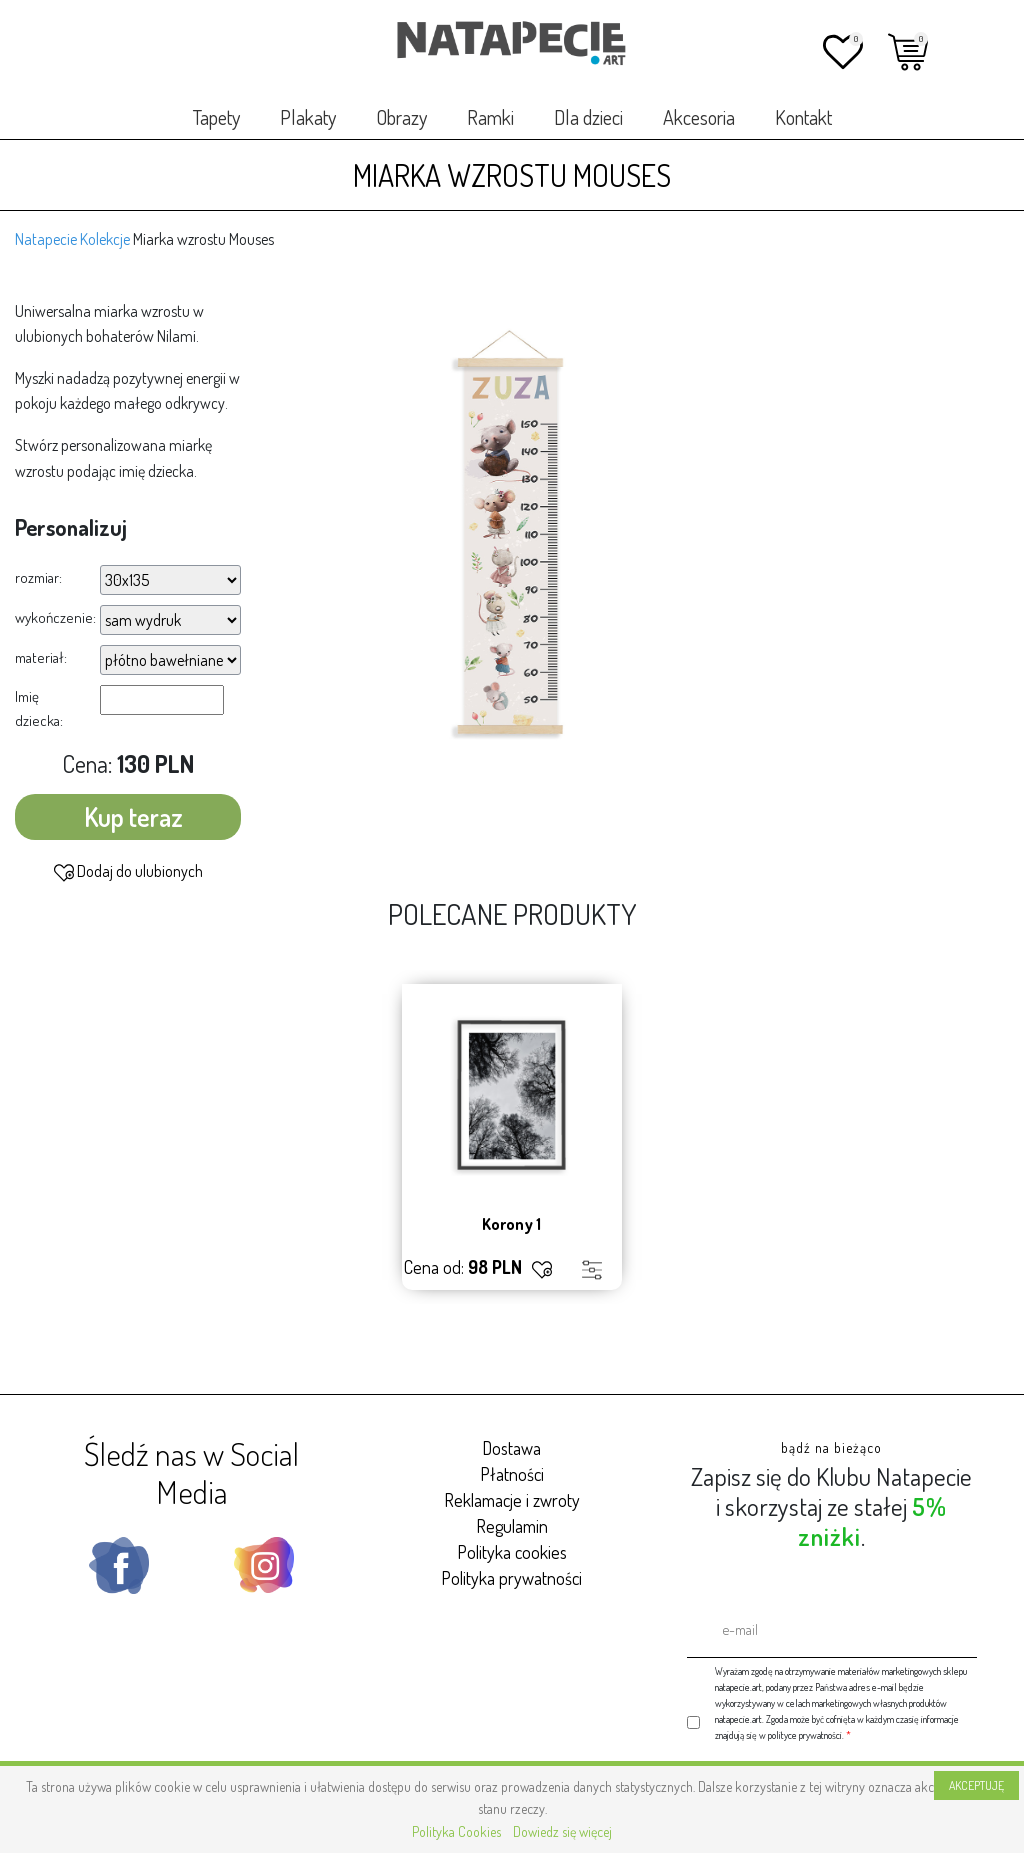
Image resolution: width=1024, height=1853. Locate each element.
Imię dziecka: (39, 708)
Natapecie (46, 239)
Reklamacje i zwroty (512, 1500)
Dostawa (511, 1448)
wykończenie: (55, 617)
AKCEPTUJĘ (976, 1785)
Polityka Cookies (456, 1831)
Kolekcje (105, 239)
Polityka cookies (512, 1552)
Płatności (512, 1474)
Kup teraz (133, 816)
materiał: (41, 657)
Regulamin (512, 1526)
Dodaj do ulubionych (128, 872)
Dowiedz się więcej (562, 1831)
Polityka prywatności (511, 1578)
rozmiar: (38, 577)
